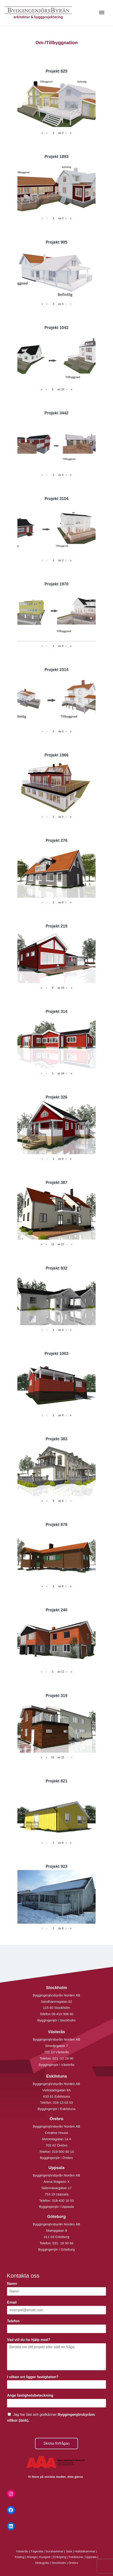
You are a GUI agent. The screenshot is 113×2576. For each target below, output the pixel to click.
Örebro (73, 2563)
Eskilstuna (76, 2557)
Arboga (32, 2557)
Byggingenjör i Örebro (56, 2158)
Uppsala (91, 2557)
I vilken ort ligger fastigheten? (34, 2377)
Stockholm (59, 2563)
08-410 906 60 (62, 2014)
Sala (69, 2551)
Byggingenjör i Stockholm (56, 2020)
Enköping (59, 2557)
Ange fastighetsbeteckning (31, 2395)
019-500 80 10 (62, 2152)
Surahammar (54, 2551)
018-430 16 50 (63, 2200)
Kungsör (45, 2557)
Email (13, 2302)
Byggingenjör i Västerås (56, 2065)
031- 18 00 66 (62, 2243)
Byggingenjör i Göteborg (56, 2249)
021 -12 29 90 (62, 2058)
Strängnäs (42, 2563)
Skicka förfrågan (56, 2443)
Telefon (14, 2321)
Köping (19, 2557)
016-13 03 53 (62, 2102)
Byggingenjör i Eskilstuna (56, 2109)
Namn (13, 2284)
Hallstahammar (85, 2551)
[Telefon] (56, 2329)
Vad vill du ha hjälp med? (30, 2340)
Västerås (22, 2551)
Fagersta (37, 2551)
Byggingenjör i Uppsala (56, 2206)
